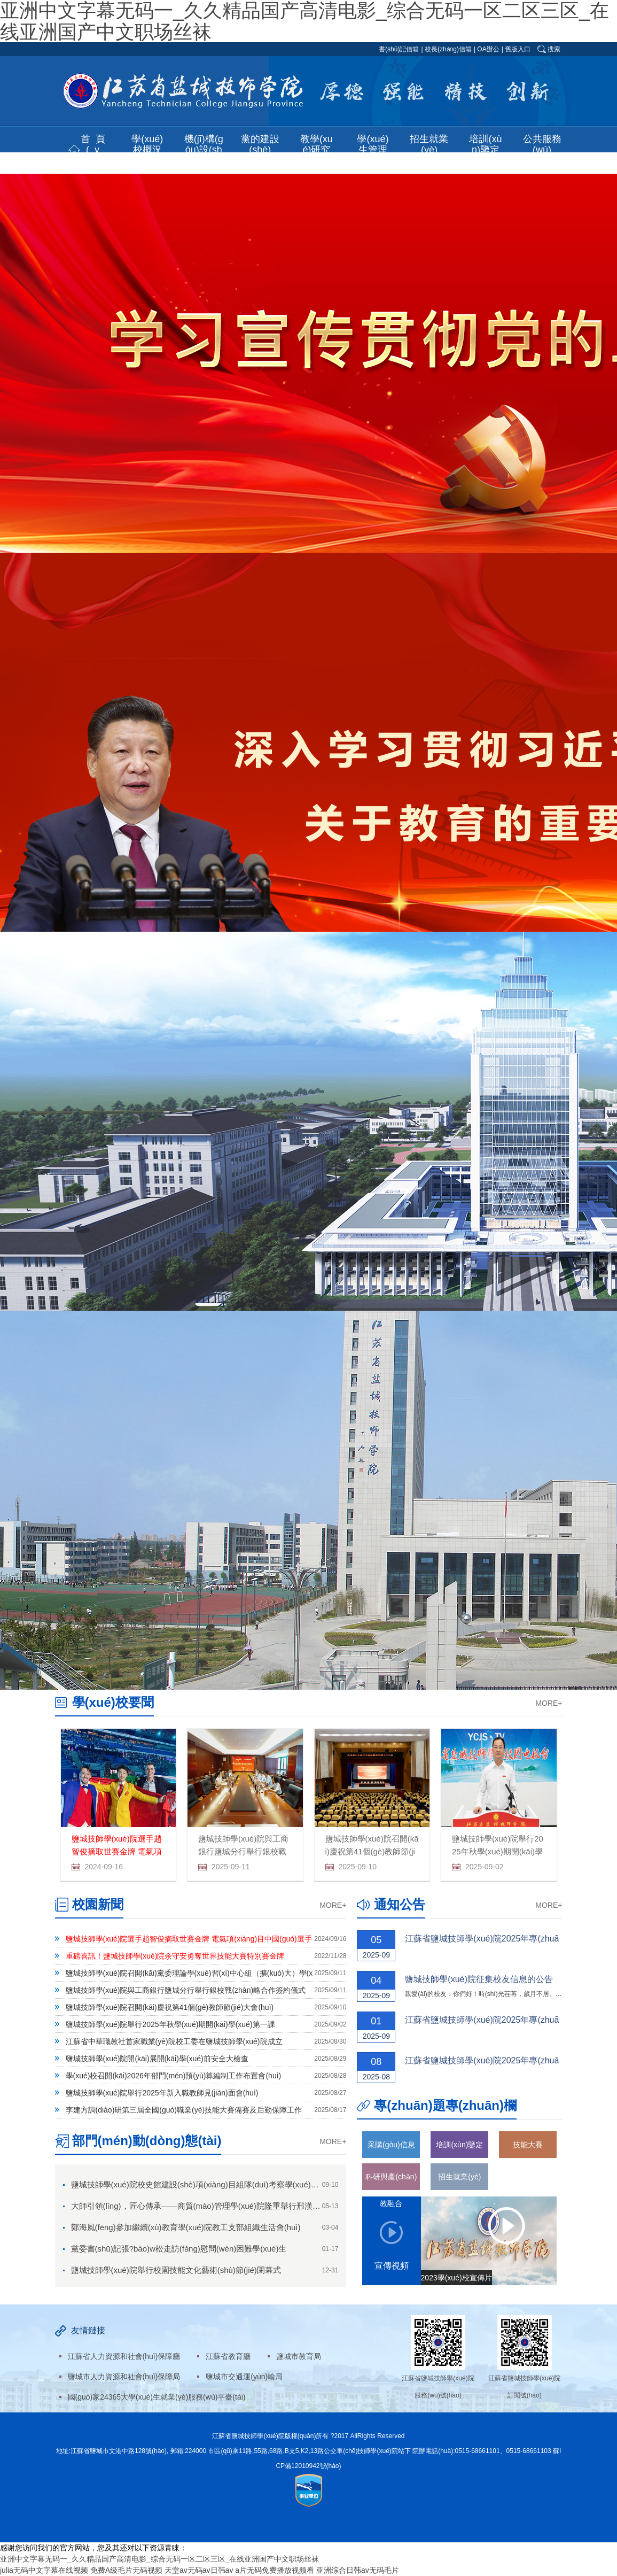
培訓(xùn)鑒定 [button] (485, 144)
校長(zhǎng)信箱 (448, 49)
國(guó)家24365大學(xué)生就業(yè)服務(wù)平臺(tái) (157, 2397)
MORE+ (548, 1703)
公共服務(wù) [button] (542, 144)
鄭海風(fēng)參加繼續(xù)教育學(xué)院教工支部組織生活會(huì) (186, 2227)
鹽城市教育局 (298, 2356)
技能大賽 (528, 2144)
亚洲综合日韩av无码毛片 (357, 2570)
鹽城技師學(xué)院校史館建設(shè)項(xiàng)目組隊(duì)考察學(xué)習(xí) (201, 2184)
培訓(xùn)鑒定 (459, 2144)
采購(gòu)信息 (391, 2144)
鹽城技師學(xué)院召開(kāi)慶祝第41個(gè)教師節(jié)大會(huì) (372, 1851)
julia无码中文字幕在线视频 (44, 2570)
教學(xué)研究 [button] (316, 144)
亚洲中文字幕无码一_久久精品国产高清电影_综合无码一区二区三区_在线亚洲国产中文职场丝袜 (159, 2559)
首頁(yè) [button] (96, 150)
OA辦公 (488, 49)
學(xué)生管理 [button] (372, 144)
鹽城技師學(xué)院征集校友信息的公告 (478, 1979)
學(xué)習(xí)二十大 (528, 2181)
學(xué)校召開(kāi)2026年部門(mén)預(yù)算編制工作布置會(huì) (174, 2075)
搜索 (554, 49)
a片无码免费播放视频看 (274, 2570)
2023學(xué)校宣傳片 (456, 2277)
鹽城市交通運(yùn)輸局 (244, 2376)
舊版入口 (517, 49)
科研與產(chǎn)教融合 (391, 2181)
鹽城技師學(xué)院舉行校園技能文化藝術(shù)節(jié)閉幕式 (176, 2270)
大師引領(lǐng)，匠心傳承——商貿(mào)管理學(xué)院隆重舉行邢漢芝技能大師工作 (220, 2205)
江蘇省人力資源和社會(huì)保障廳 (124, 2356)
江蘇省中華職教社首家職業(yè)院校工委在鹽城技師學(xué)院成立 (174, 2041)
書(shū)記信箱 (399, 49)
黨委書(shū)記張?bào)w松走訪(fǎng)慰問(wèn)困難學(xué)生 (179, 2248)
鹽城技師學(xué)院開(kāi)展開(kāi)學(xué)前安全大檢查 (157, 2058)
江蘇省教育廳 (228, 2356)
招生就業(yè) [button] (429, 144)
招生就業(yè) (459, 2176)
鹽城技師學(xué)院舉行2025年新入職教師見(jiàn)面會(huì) (162, 2092)
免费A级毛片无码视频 (126, 2570)
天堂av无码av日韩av (199, 2570)
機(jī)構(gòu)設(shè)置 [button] (203, 150)
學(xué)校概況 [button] (147, 144)
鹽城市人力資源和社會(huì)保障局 (124, 2376)
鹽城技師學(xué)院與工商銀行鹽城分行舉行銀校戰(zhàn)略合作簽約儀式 (243, 1851)
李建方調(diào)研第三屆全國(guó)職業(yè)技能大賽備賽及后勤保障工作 (184, 2110)
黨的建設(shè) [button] (260, 144)
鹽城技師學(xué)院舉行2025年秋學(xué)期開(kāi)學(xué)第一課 (497, 1851)
